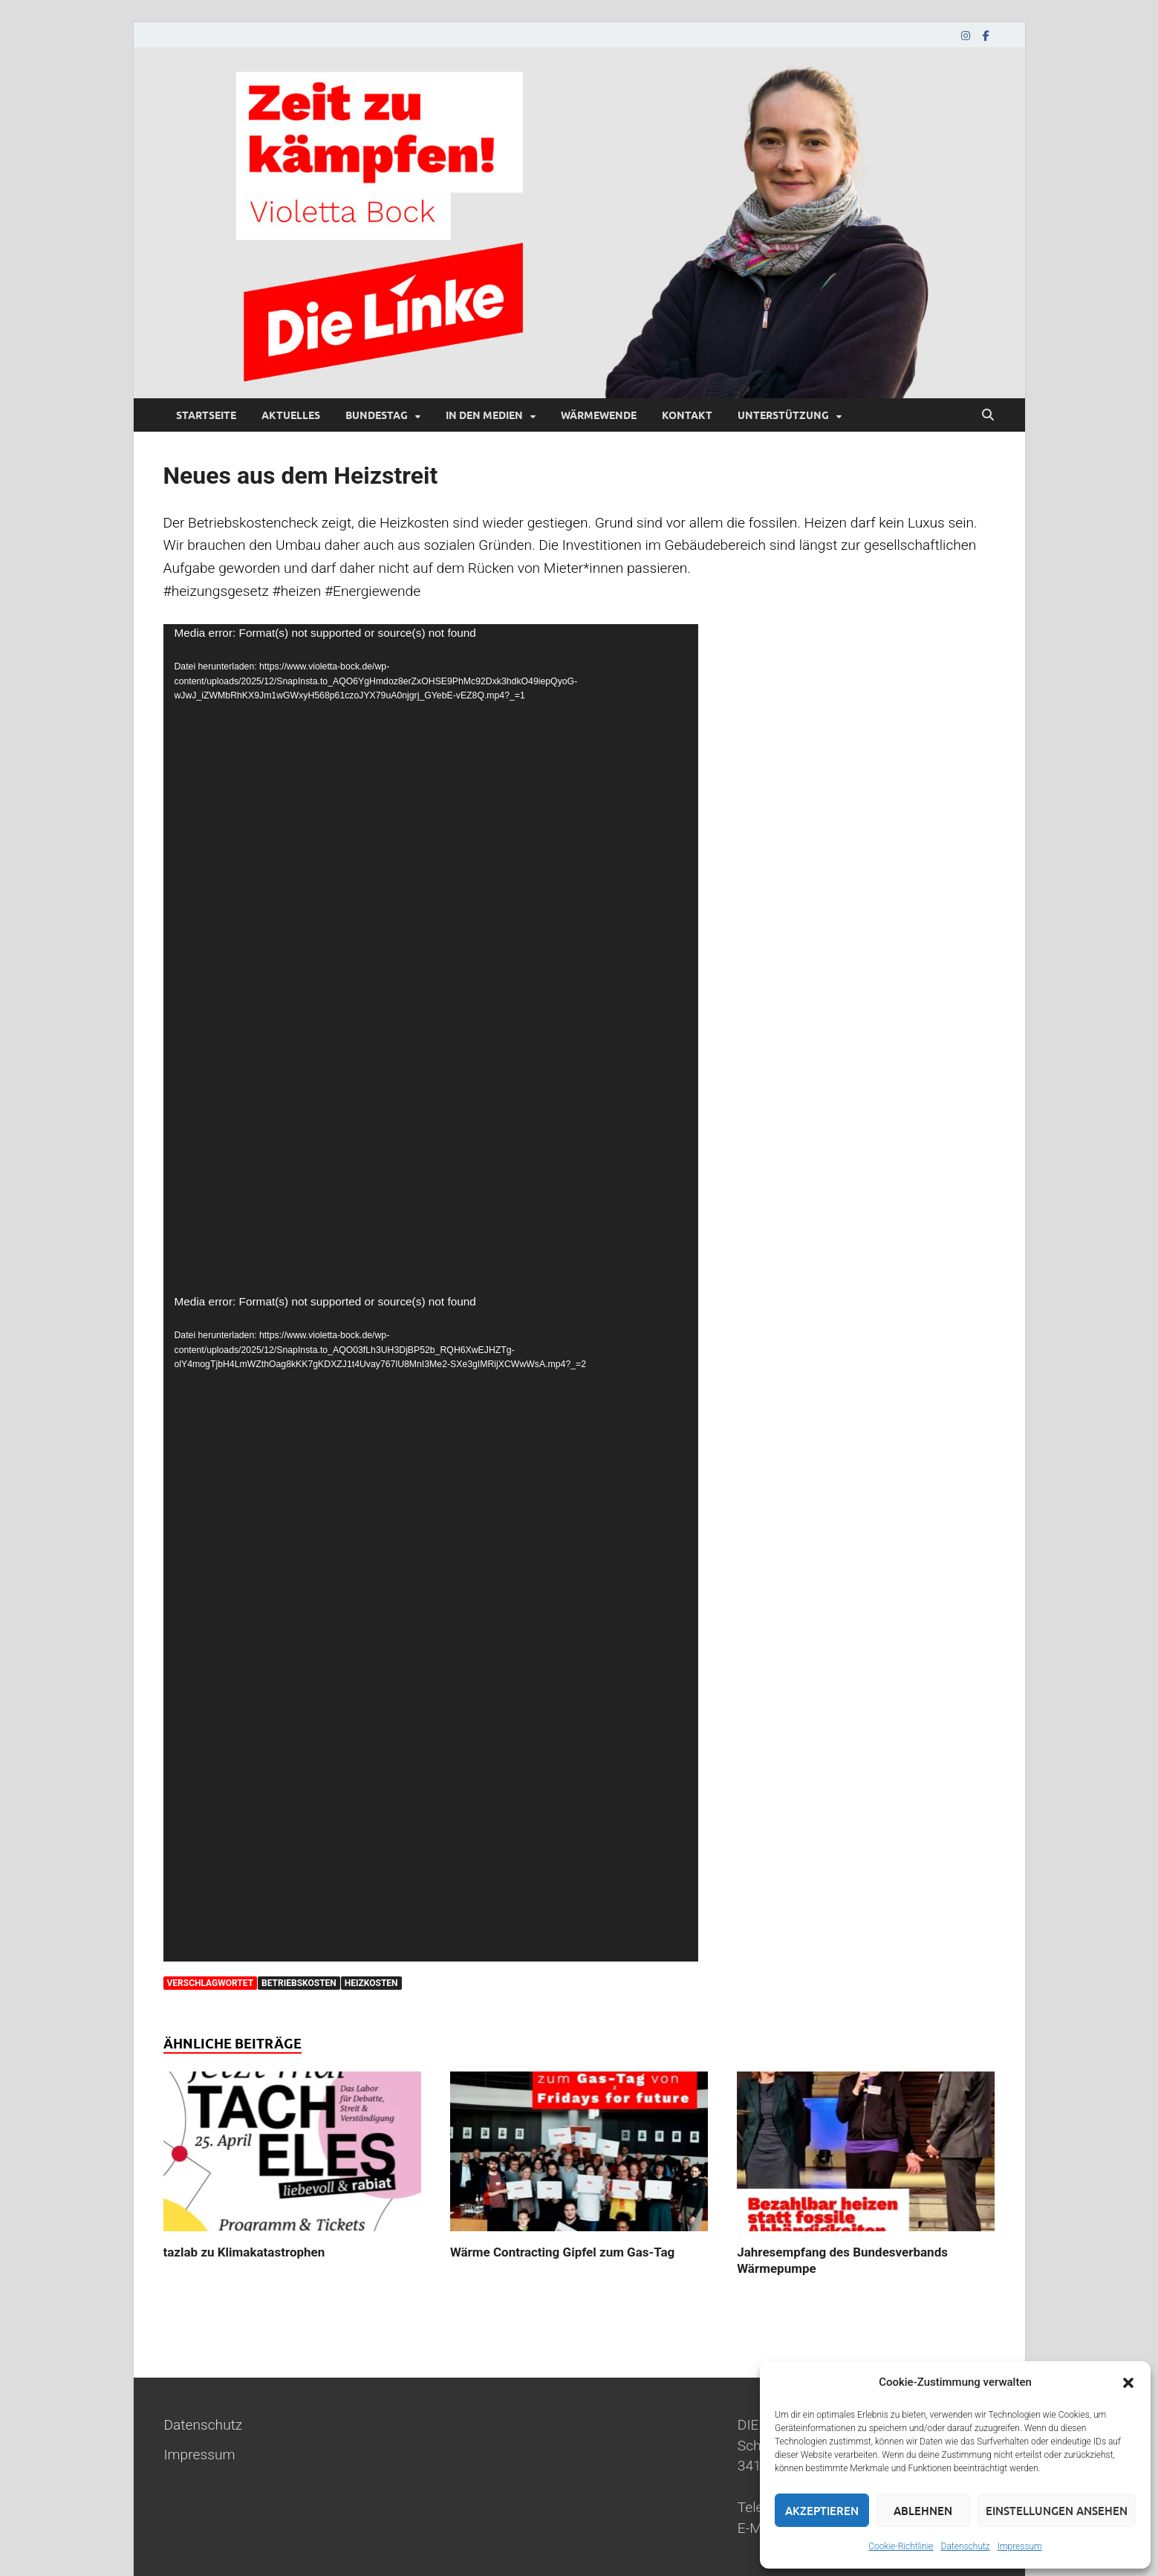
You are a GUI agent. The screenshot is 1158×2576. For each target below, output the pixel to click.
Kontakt (687, 415)
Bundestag (376, 415)
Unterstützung (783, 415)
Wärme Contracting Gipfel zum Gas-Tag (562, 2252)
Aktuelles (290, 415)
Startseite (206, 415)
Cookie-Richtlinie (900, 2546)
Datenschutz (965, 2546)
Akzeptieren (822, 2510)
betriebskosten (298, 1983)
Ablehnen (923, 2510)
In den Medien (484, 415)
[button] (1128, 2382)
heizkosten (371, 1983)
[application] (430, 958)
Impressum (1020, 2546)
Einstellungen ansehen (1057, 2510)
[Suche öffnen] (988, 415)
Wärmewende (599, 415)
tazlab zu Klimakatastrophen (244, 2252)
